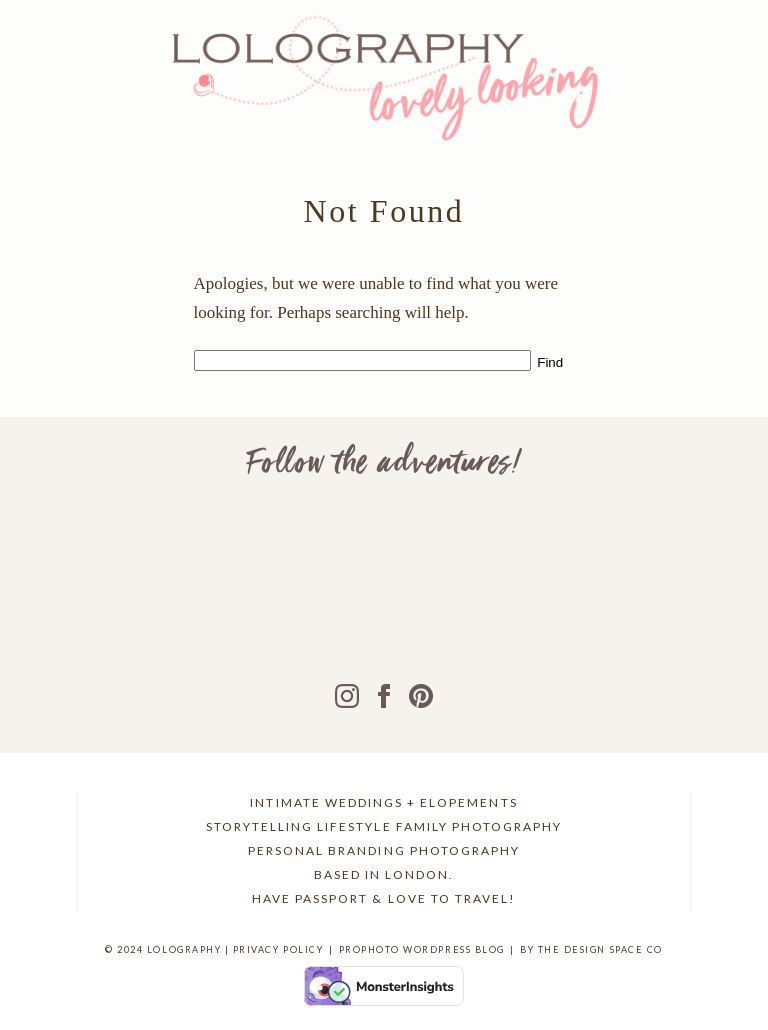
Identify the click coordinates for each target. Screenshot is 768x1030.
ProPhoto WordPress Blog (422, 949)
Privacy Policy (278, 949)
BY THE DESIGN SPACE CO (591, 949)
